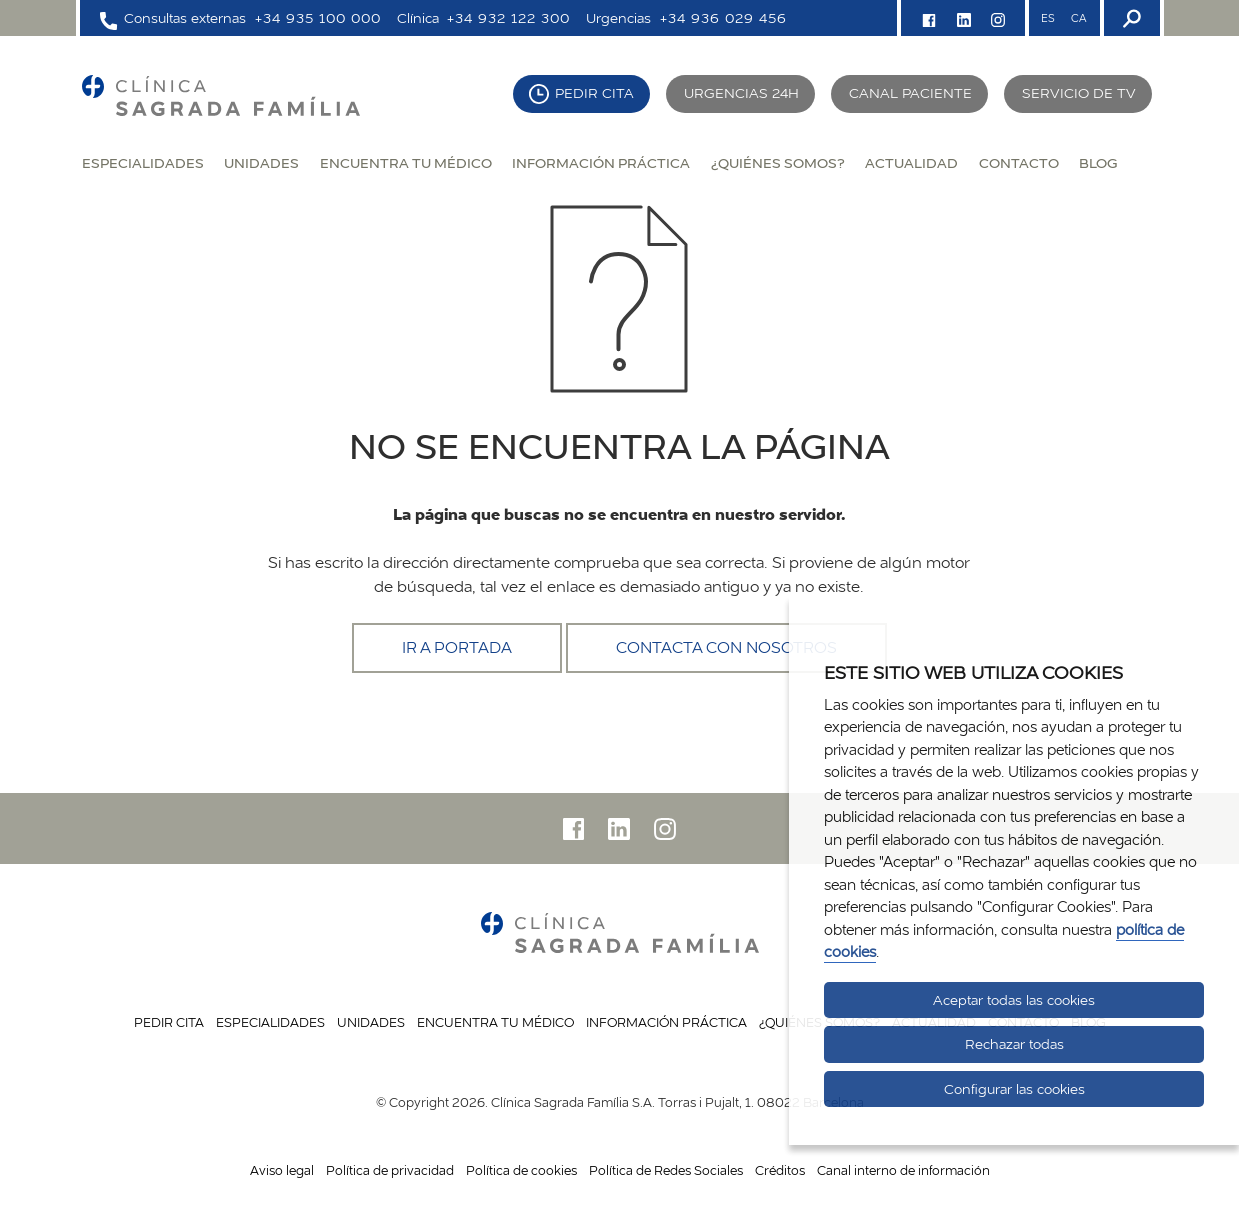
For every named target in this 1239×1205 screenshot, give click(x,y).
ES (1048, 18)
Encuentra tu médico (406, 162)
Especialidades (143, 162)
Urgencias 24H (741, 93)
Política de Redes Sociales (666, 1170)
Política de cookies (521, 1170)
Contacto (1019, 162)
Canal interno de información (903, 1170)
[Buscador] (1130, 18)
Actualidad (911, 162)
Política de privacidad (390, 1170)
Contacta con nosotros (726, 647)
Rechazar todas (1014, 1044)
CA (1078, 18)
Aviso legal (282, 1170)
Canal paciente (910, 93)
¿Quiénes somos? (778, 162)
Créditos (780, 1170)
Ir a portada (457, 647)
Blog (1098, 162)
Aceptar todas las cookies (1014, 1000)
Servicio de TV (1079, 93)
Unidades (261, 162)
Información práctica (601, 162)
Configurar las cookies (1014, 1089)
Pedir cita (594, 93)
